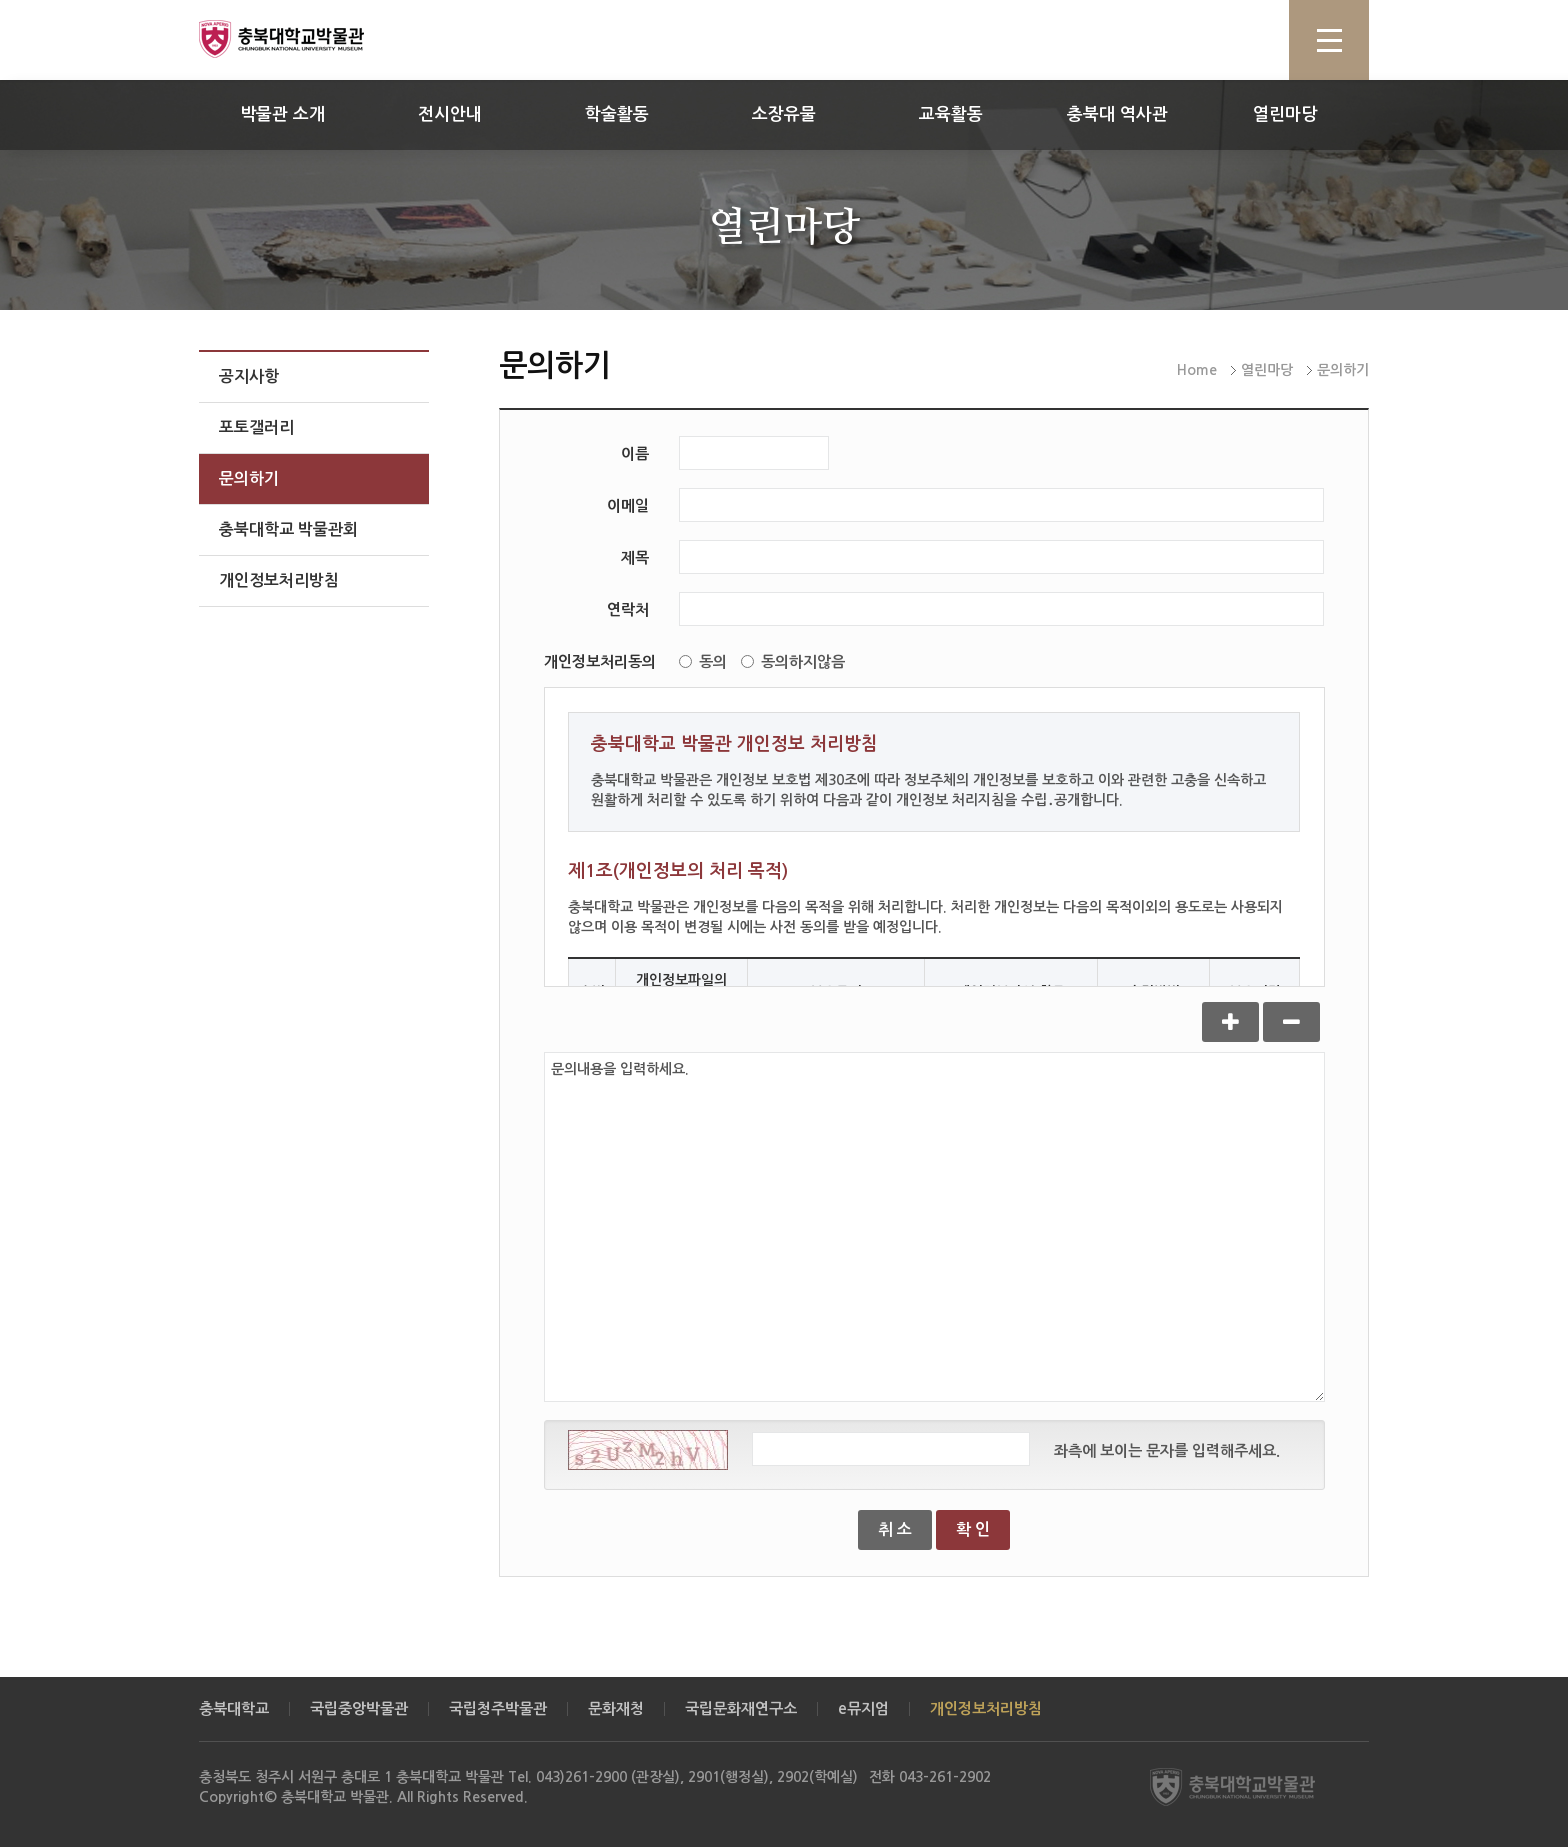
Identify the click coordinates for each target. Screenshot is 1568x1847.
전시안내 (450, 114)
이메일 (628, 505)
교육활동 (951, 114)
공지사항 (249, 376)
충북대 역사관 (1117, 114)
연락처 (628, 609)
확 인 (973, 1529)
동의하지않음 (793, 661)
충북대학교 (234, 1708)
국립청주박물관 (498, 1708)
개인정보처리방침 (279, 580)
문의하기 (249, 478)
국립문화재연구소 (741, 1708)
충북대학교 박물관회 (288, 529)
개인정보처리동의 (600, 661)
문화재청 (616, 1708)
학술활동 (617, 114)
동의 (703, 661)
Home (1197, 370)
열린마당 (1285, 114)
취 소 (895, 1529)
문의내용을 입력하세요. (934, 1227)
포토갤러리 (256, 427)
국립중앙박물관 (359, 1708)
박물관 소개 (282, 114)
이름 (635, 453)
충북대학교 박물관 (304, 39)
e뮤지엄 (863, 1708)
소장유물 (784, 114)
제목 (635, 557)
